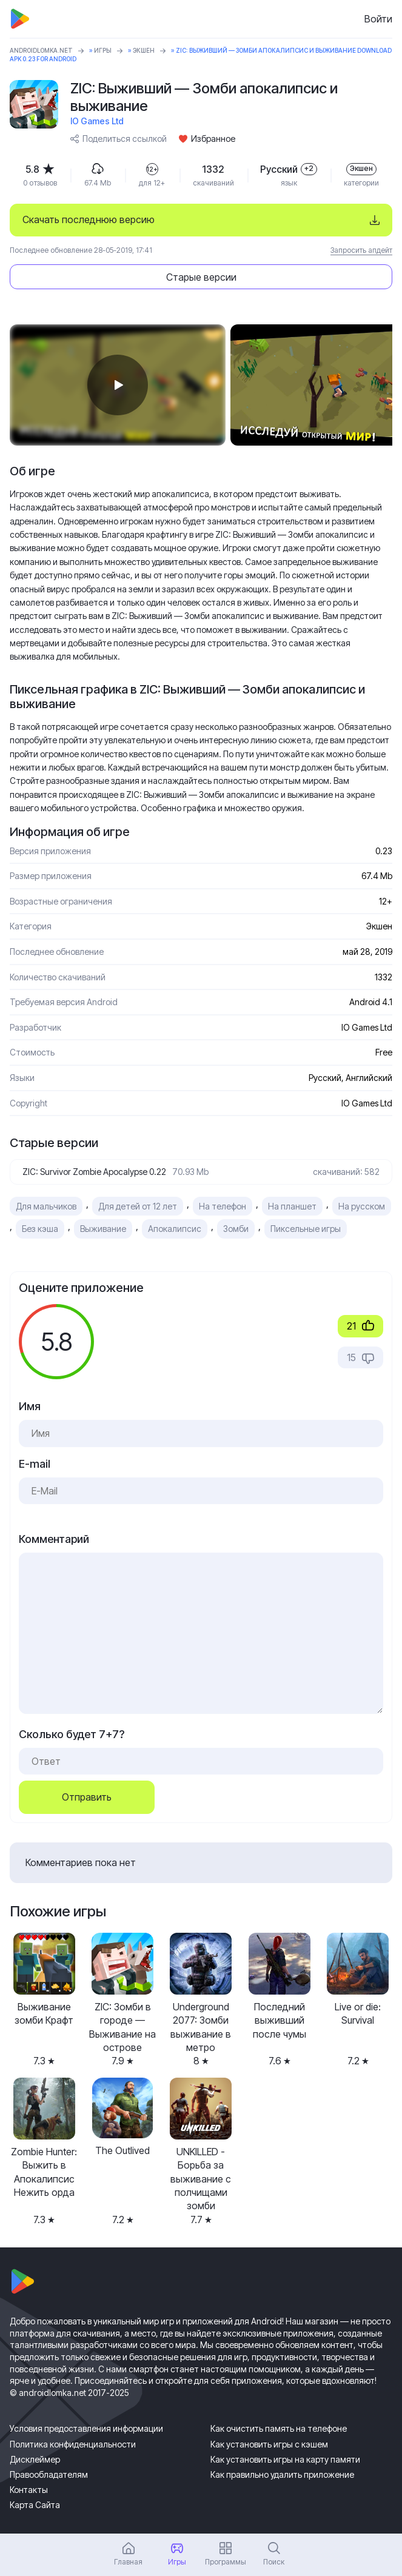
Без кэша (40, 1228)
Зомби (236, 1228)
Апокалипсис (174, 1228)
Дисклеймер (35, 2459)
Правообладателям (49, 2474)
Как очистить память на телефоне (278, 2428)
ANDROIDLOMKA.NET (41, 50)
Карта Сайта (35, 2505)
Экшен (144, 50)
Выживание (103, 1228)
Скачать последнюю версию (88, 219)
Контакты (29, 2489)
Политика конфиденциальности (73, 2444)
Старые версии (201, 277)
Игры (103, 50)
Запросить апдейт (361, 250)
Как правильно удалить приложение (282, 2474)
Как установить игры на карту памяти (285, 2459)
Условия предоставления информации (86, 2428)
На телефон (222, 1206)
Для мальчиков (46, 1206)
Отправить (87, 1797)
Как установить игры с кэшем (269, 2444)
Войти (378, 19)
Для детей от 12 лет (137, 1206)
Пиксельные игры (305, 1228)
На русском (361, 1206)
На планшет (292, 1206)
